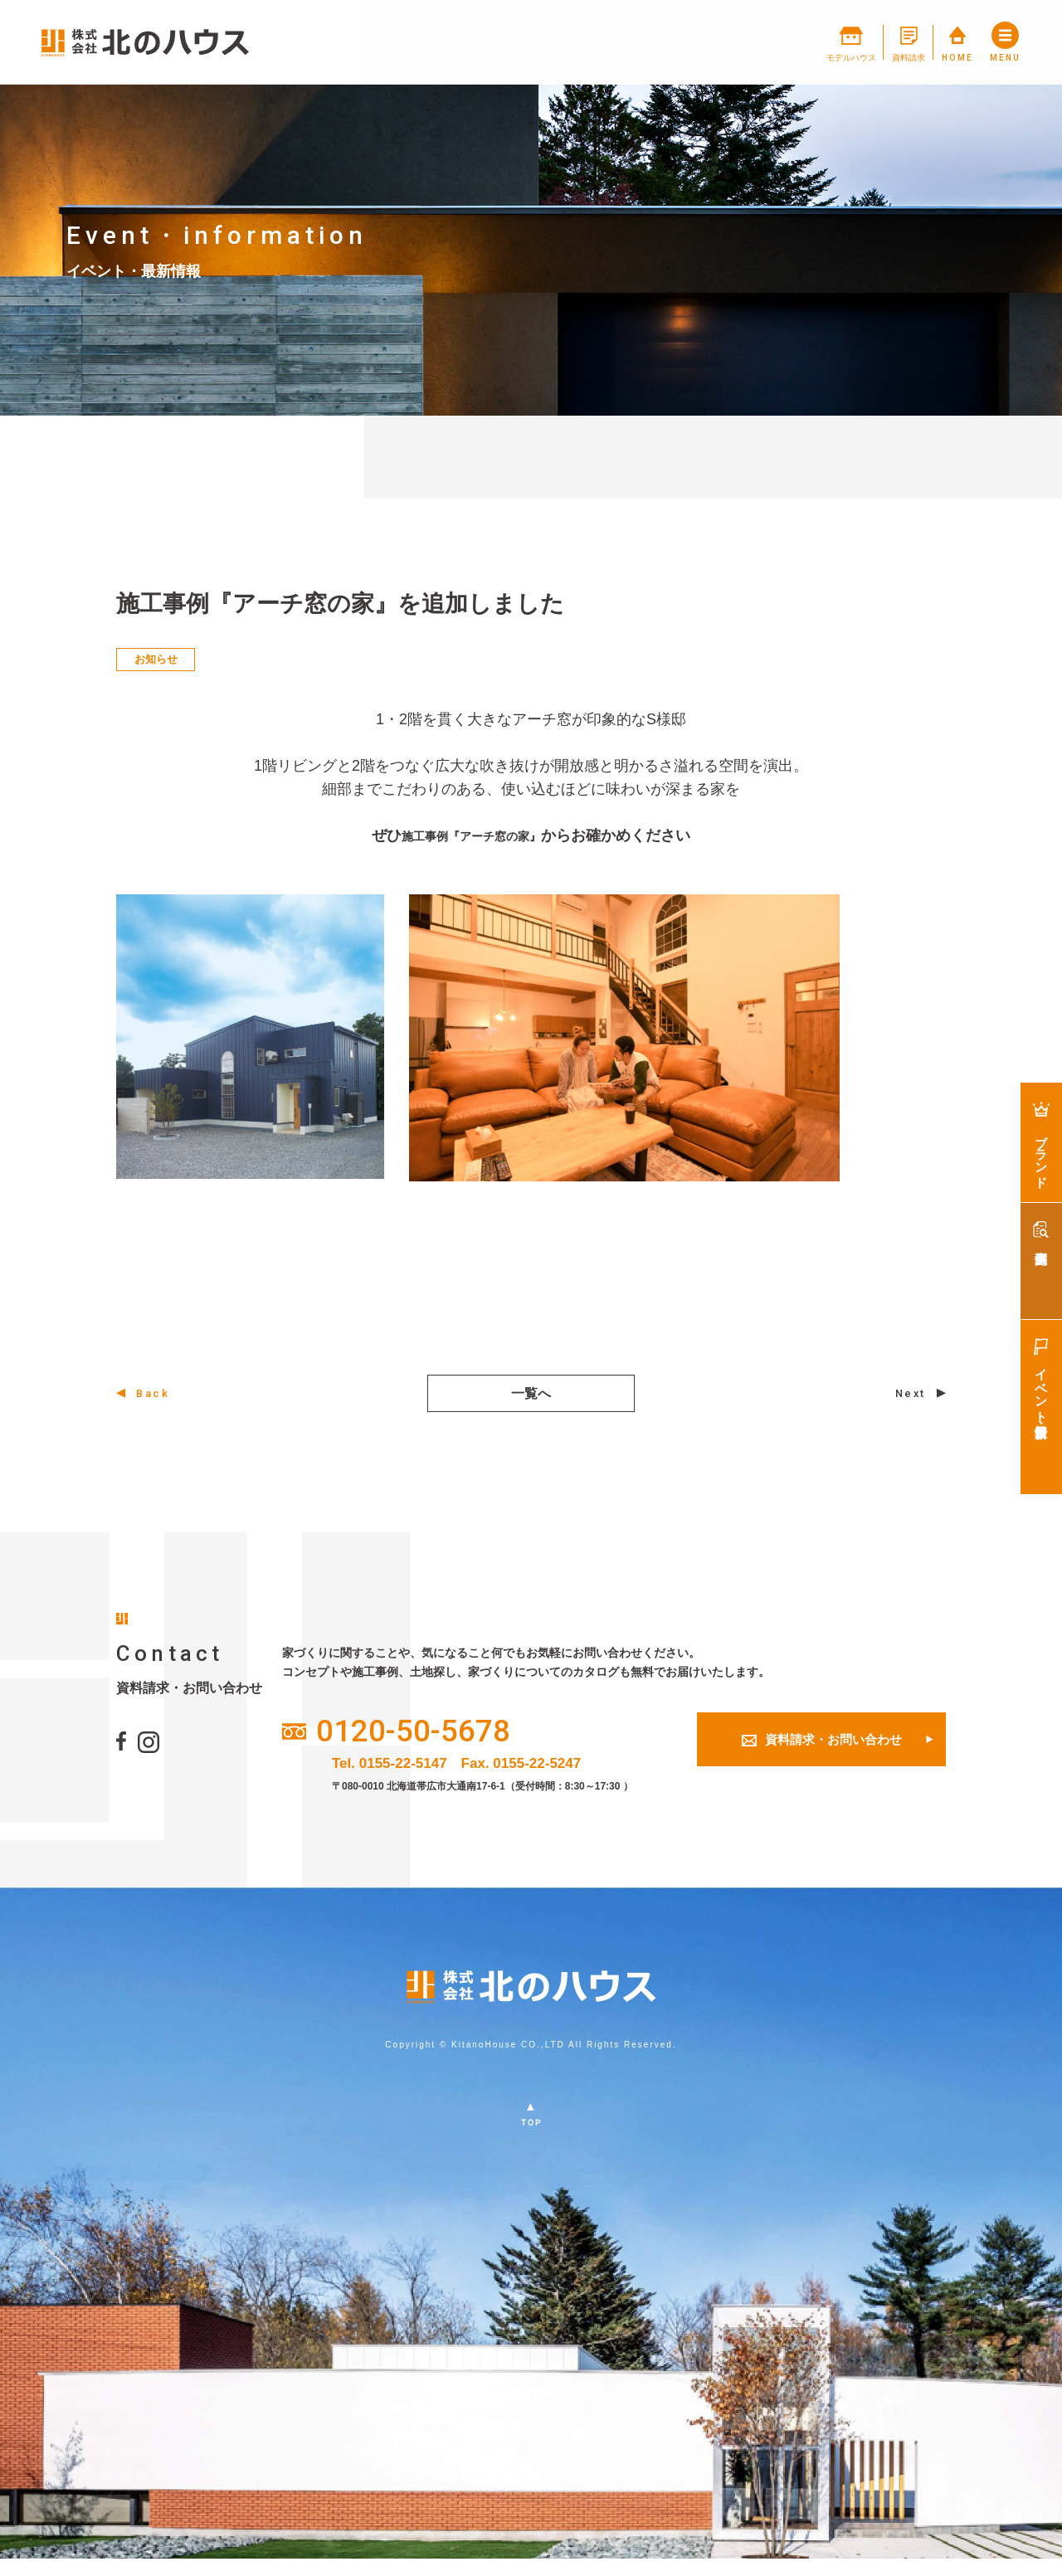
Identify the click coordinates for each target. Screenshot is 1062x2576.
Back (156, 1395)
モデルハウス (775, 43)
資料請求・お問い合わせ (821, 1750)
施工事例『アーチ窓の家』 (471, 835)
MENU (1003, 43)
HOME (932, 43)
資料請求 (859, 43)
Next (907, 1395)
